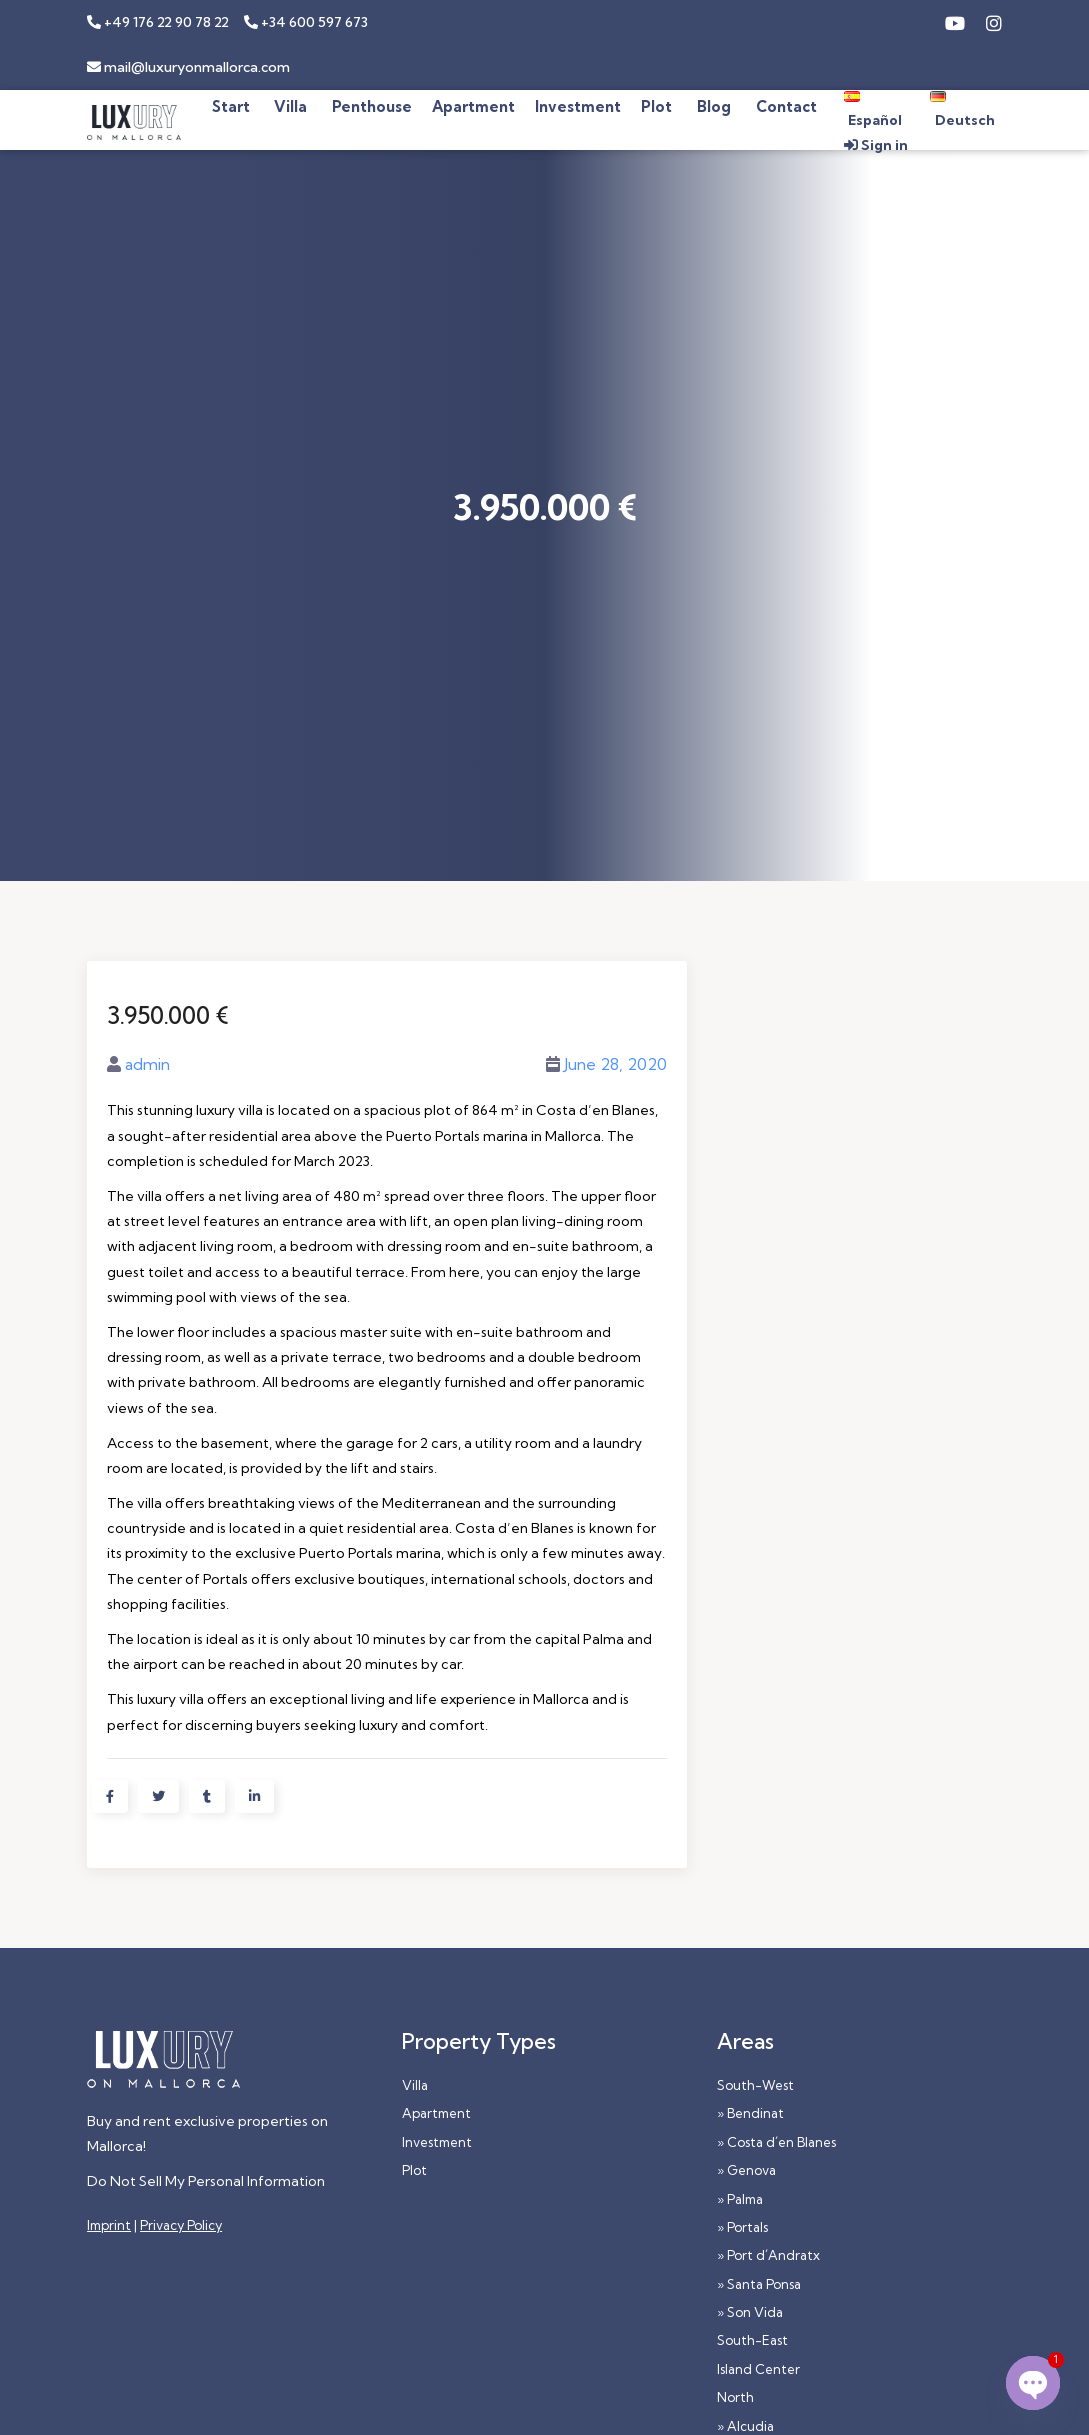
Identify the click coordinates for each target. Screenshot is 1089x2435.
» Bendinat (750, 2113)
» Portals (742, 2227)
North (735, 2397)
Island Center (758, 2369)
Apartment (436, 2113)
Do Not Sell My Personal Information (206, 2181)
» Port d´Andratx (768, 2255)
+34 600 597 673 (306, 22)
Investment (437, 2142)
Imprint (109, 2225)
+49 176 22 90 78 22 (158, 22)
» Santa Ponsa (759, 2284)
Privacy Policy (181, 2225)
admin (147, 1064)
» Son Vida (750, 2312)
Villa (415, 2085)
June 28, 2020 (615, 1064)
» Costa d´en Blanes (776, 2142)
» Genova (746, 2170)
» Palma (740, 2199)
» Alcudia (745, 2426)
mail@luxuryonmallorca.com (188, 67)
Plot (414, 2170)
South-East (752, 2340)
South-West (755, 2085)
